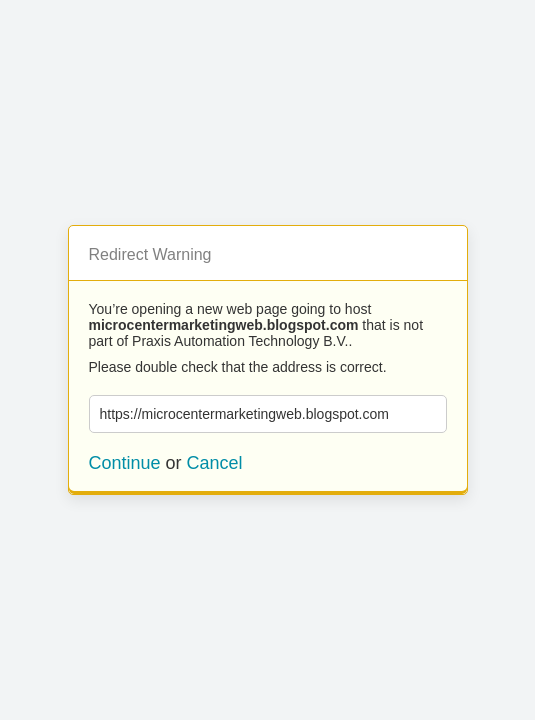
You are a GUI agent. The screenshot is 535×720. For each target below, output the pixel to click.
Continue (125, 463)
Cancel (215, 463)
